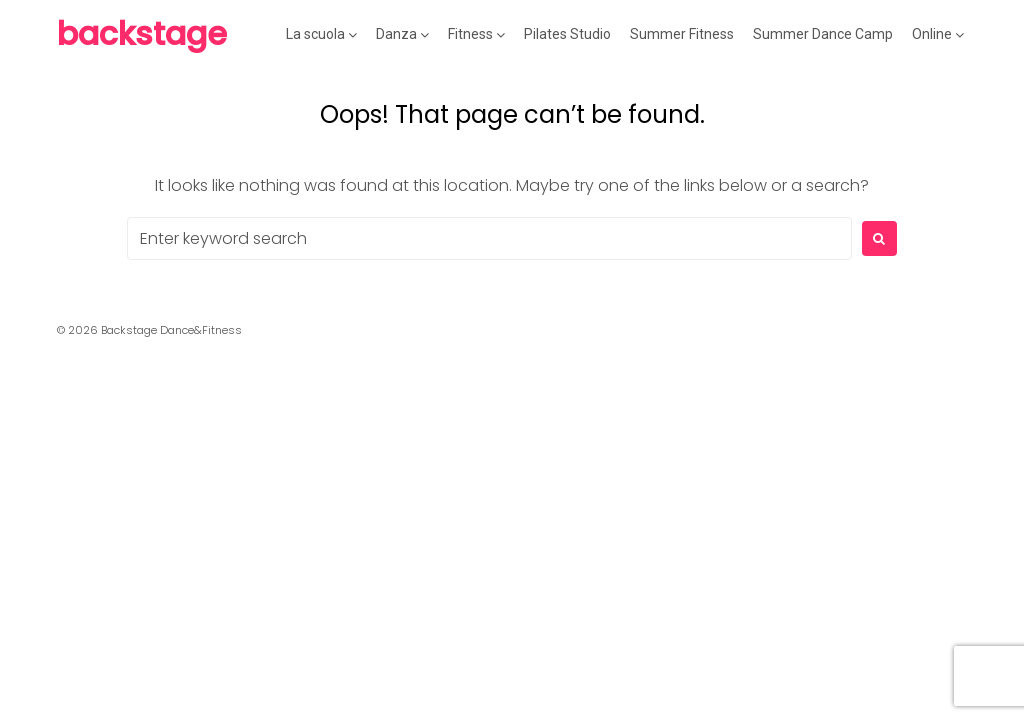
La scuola (315, 34)
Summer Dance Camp (823, 34)
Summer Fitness (682, 34)
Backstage (142, 33)
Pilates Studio (567, 34)
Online (932, 34)
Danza (396, 34)
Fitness (470, 34)
